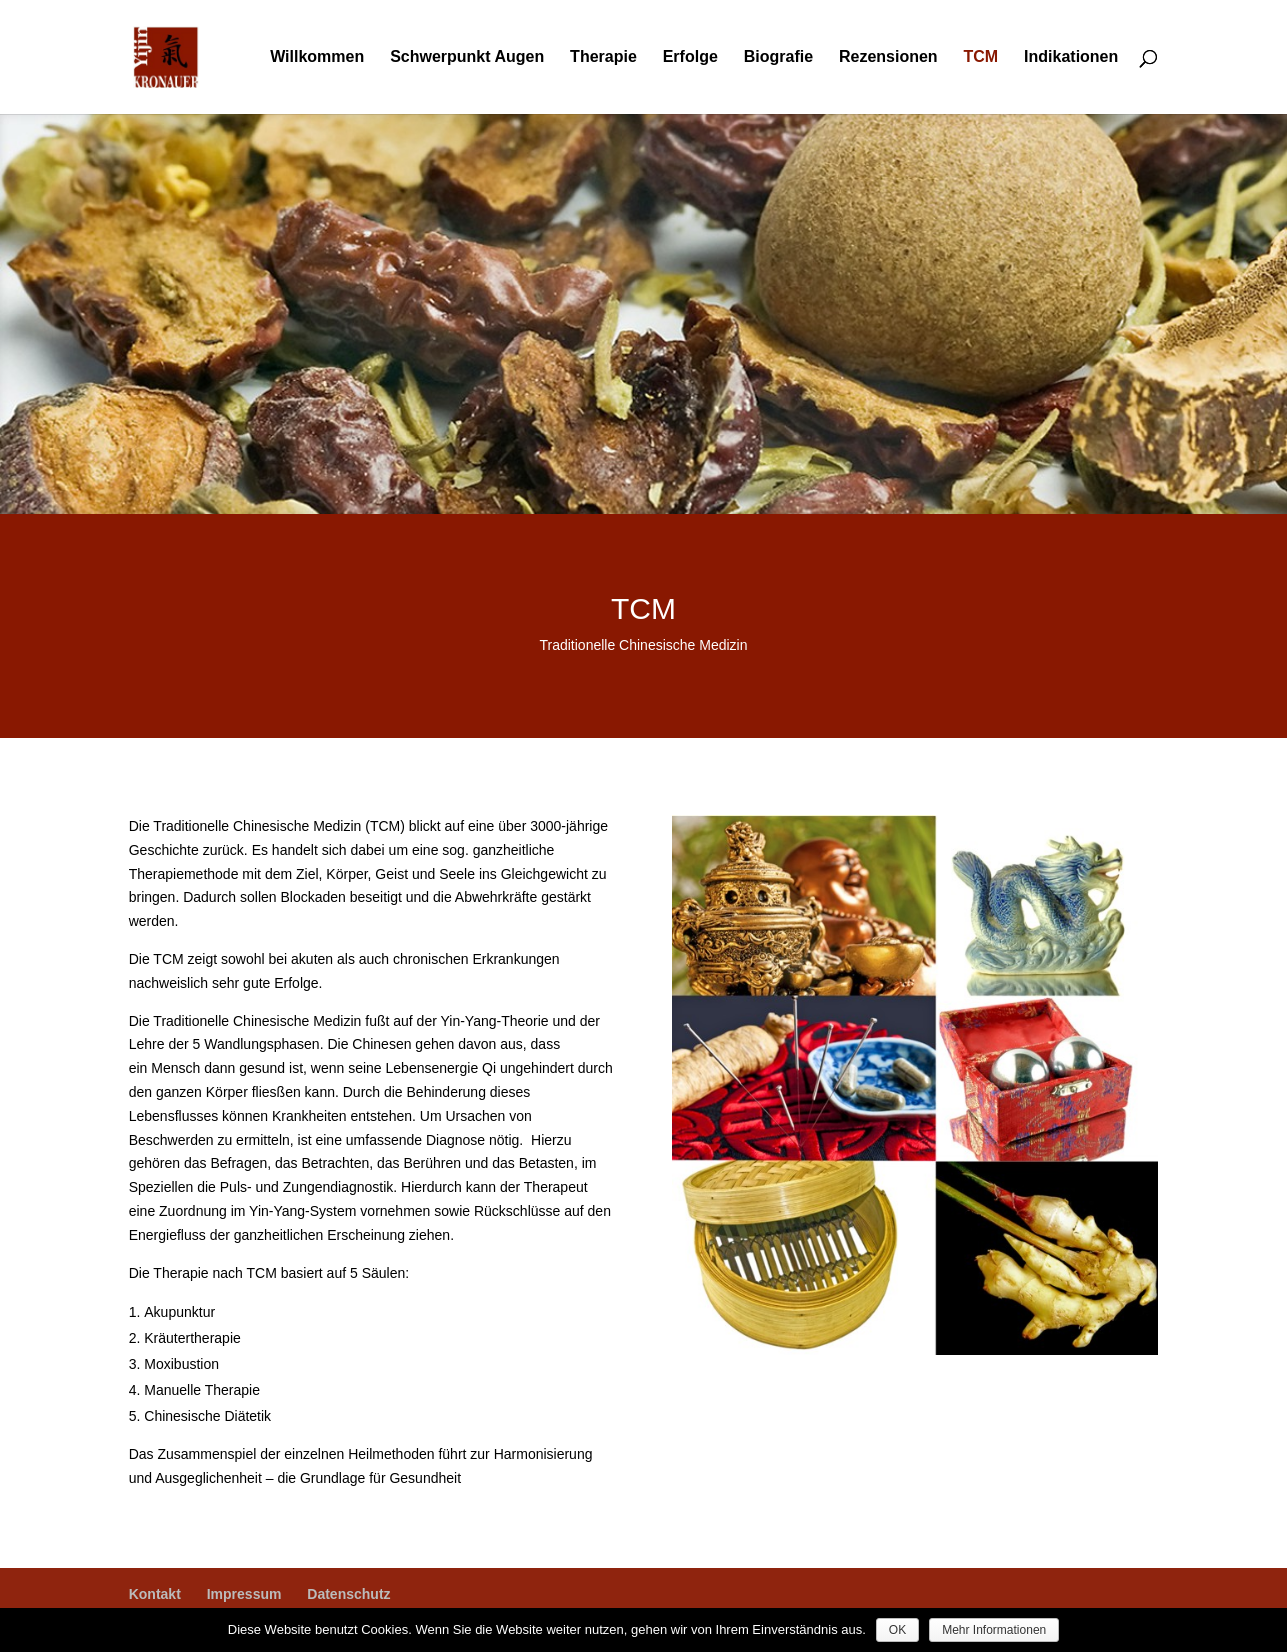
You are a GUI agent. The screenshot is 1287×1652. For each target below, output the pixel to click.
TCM (981, 57)
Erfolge (690, 57)
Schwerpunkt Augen (467, 57)
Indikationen (1071, 57)
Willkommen (317, 57)
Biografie (778, 57)
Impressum (244, 1594)
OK (897, 1630)
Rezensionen (888, 57)
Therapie (603, 57)
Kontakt (155, 1594)
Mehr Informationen (994, 1630)
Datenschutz (348, 1594)
